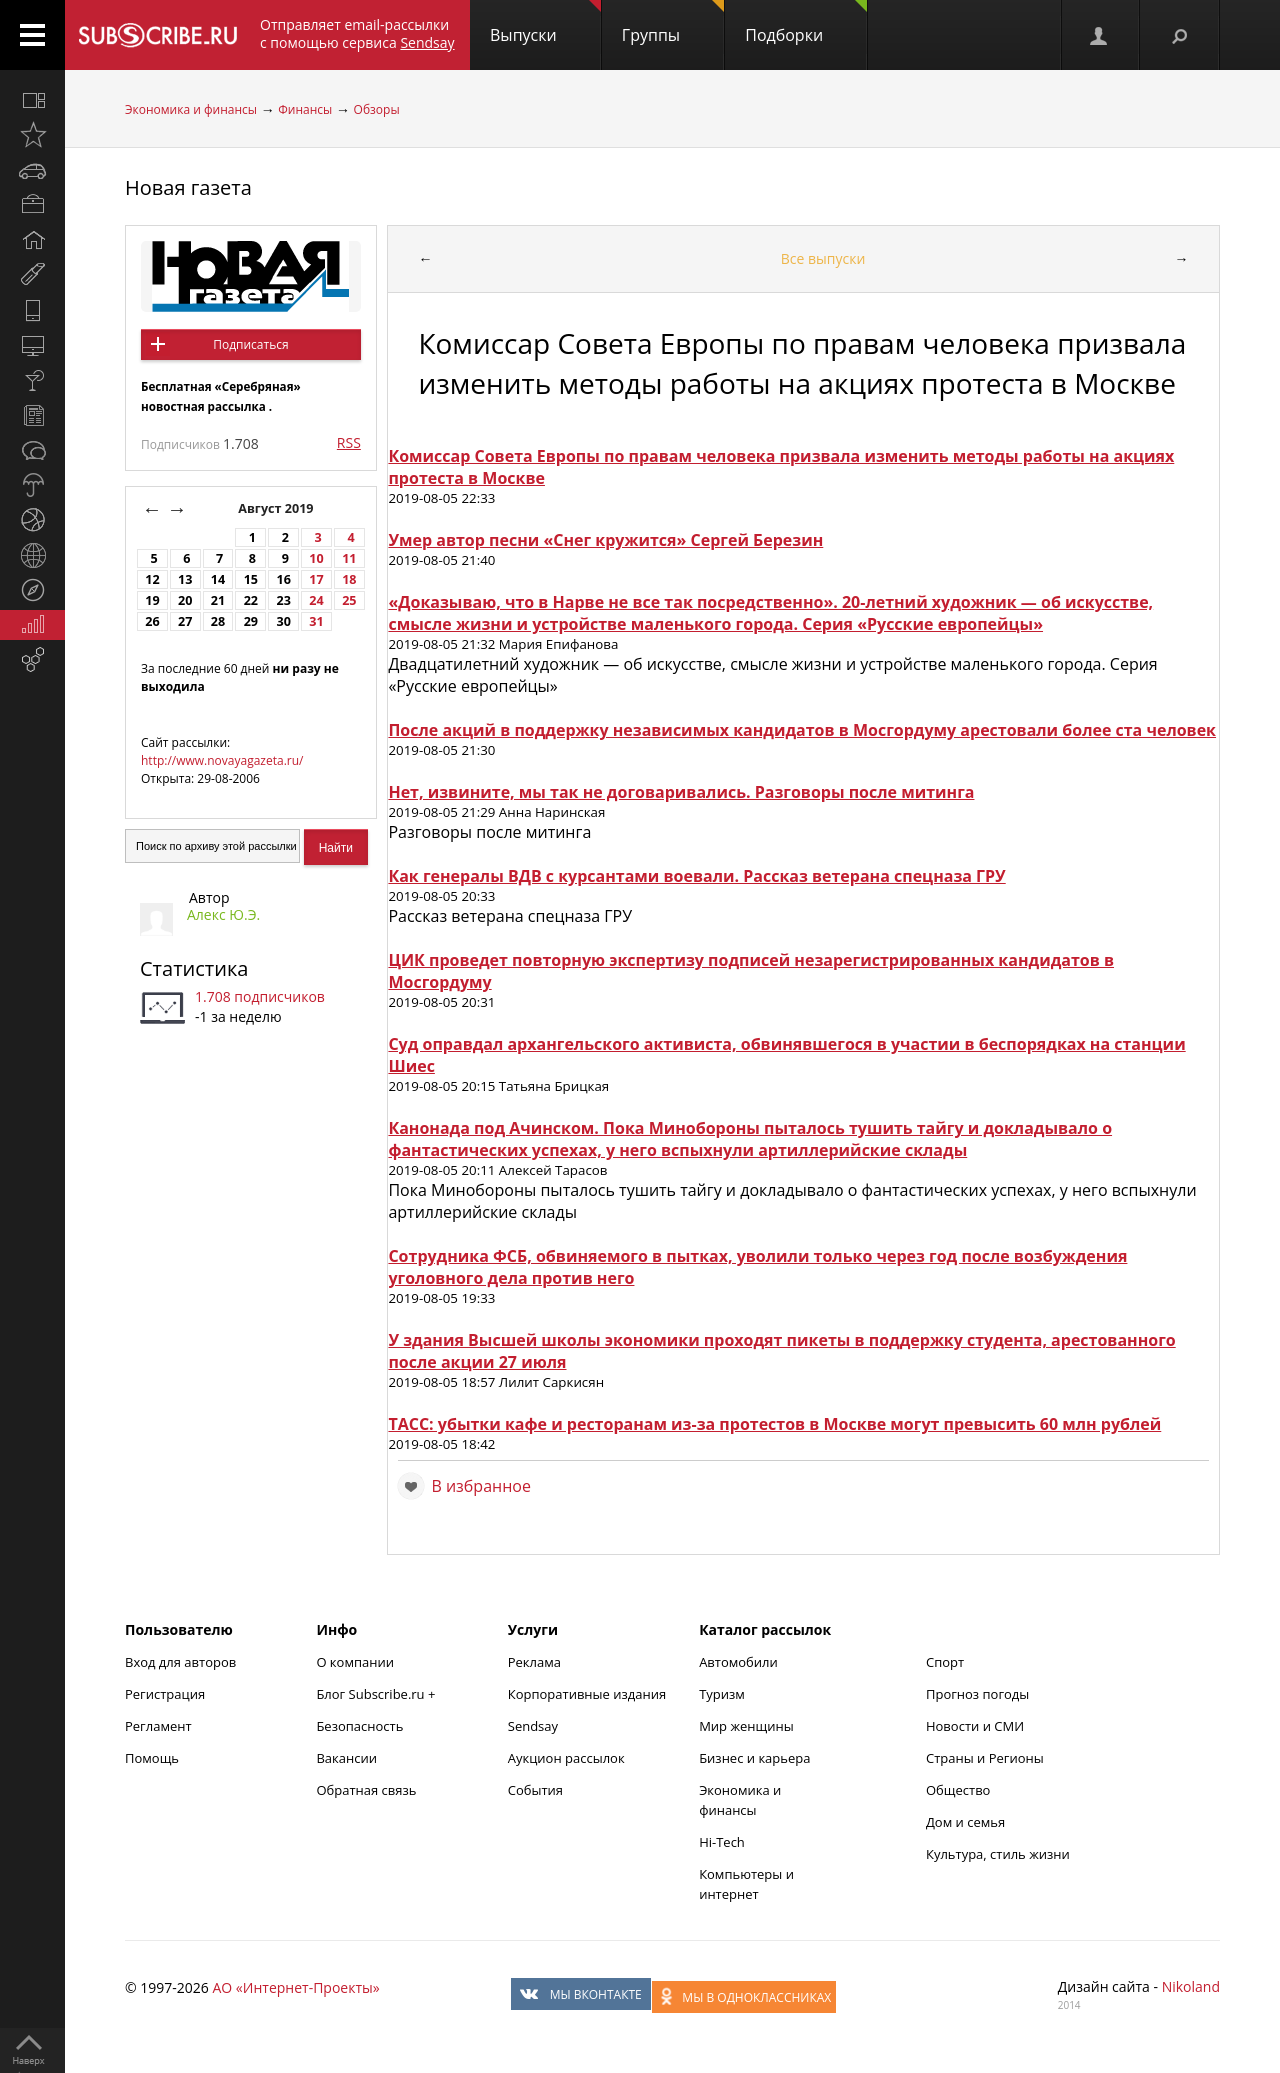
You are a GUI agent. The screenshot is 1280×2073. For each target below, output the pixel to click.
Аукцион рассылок (566, 1758)
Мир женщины (746, 1726)
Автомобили (738, 1662)
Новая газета (188, 187)
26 (152, 621)
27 (185, 621)
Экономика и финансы (191, 109)
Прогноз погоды (977, 1694)
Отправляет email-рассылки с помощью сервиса (357, 33)
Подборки (806, 23)
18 (349, 579)
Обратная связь (366, 1790)
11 (349, 558)
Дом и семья (965, 1822)
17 (316, 579)
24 (316, 600)
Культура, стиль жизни (998, 1854)
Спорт (945, 1662)
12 (152, 579)
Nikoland (1191, 1986)
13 (185, 579)
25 (349, 600)
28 (218, 621)
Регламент (158, 1726)
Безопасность (359, 1726)
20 (185, 600)
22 (251, 600)
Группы (673, 23)
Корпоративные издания (587, 1694)
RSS (349, 442)
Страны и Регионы (985, 1758)
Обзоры (377, 109)
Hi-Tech (722, 1842)
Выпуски (545, 23)
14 (218, 579)
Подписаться (250, 344)
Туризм (722, 1694)
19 (152, 600)
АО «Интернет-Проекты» (295, 1987)
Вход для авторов (180, 1662)
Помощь (152, 1758)
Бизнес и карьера (754, 1758)
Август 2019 (277, 508)
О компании (355, 1662)
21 (218, 600)
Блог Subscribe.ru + (377, 1694)
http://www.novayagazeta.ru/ (222, 760)
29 (251, 621)
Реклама (534, 1662)
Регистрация (165, 1694)
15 (251, 579)
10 (316, 558)
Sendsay (533, 1726)
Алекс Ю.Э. (223, 914)
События (535, 1790)
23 (283, 600)
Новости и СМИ (975, 1726)
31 (316, 621)
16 (283, 579)
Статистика (194, 968)
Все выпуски (823, 258)
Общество (958, 1790)
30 (283, 621)
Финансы (305, 109)
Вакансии (346, 1758)
